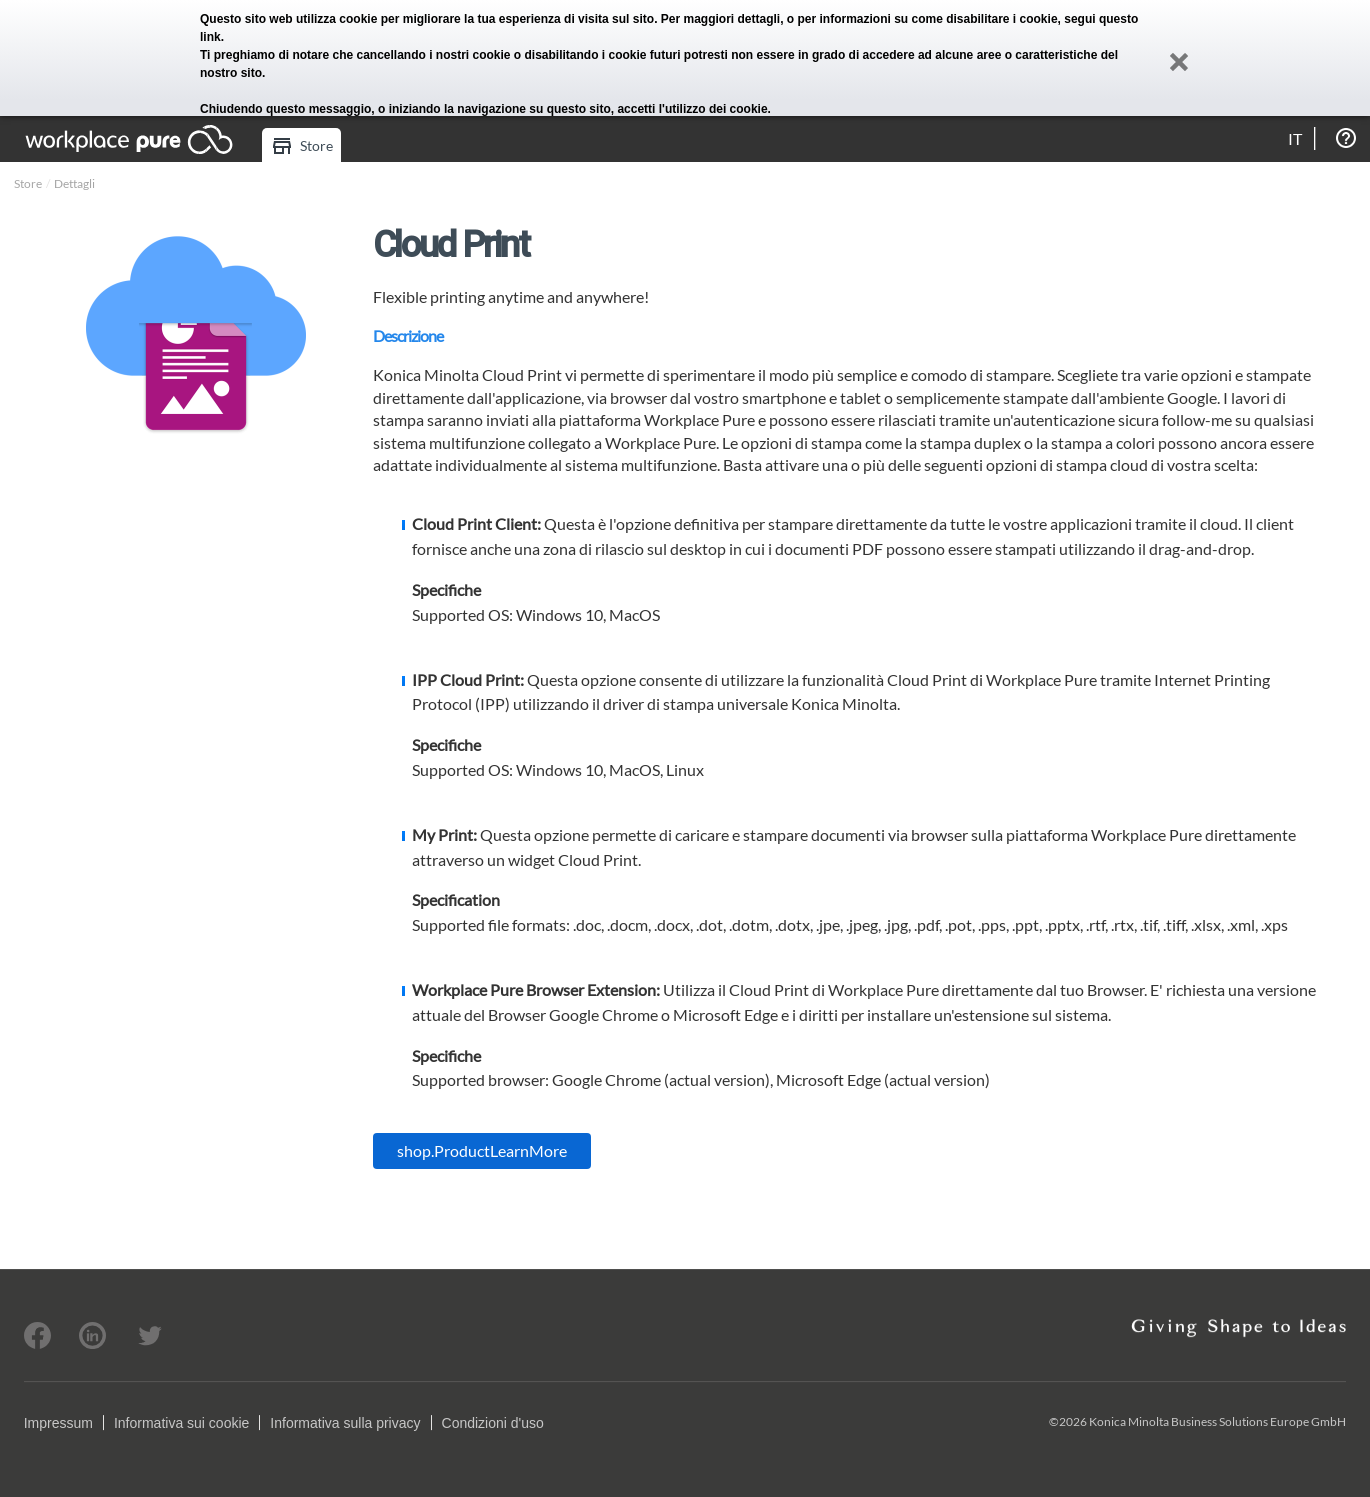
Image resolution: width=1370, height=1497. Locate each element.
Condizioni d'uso (493, 1423)
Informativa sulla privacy (345, 1423)
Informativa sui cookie (181, 1423)
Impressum (58, 1423)
